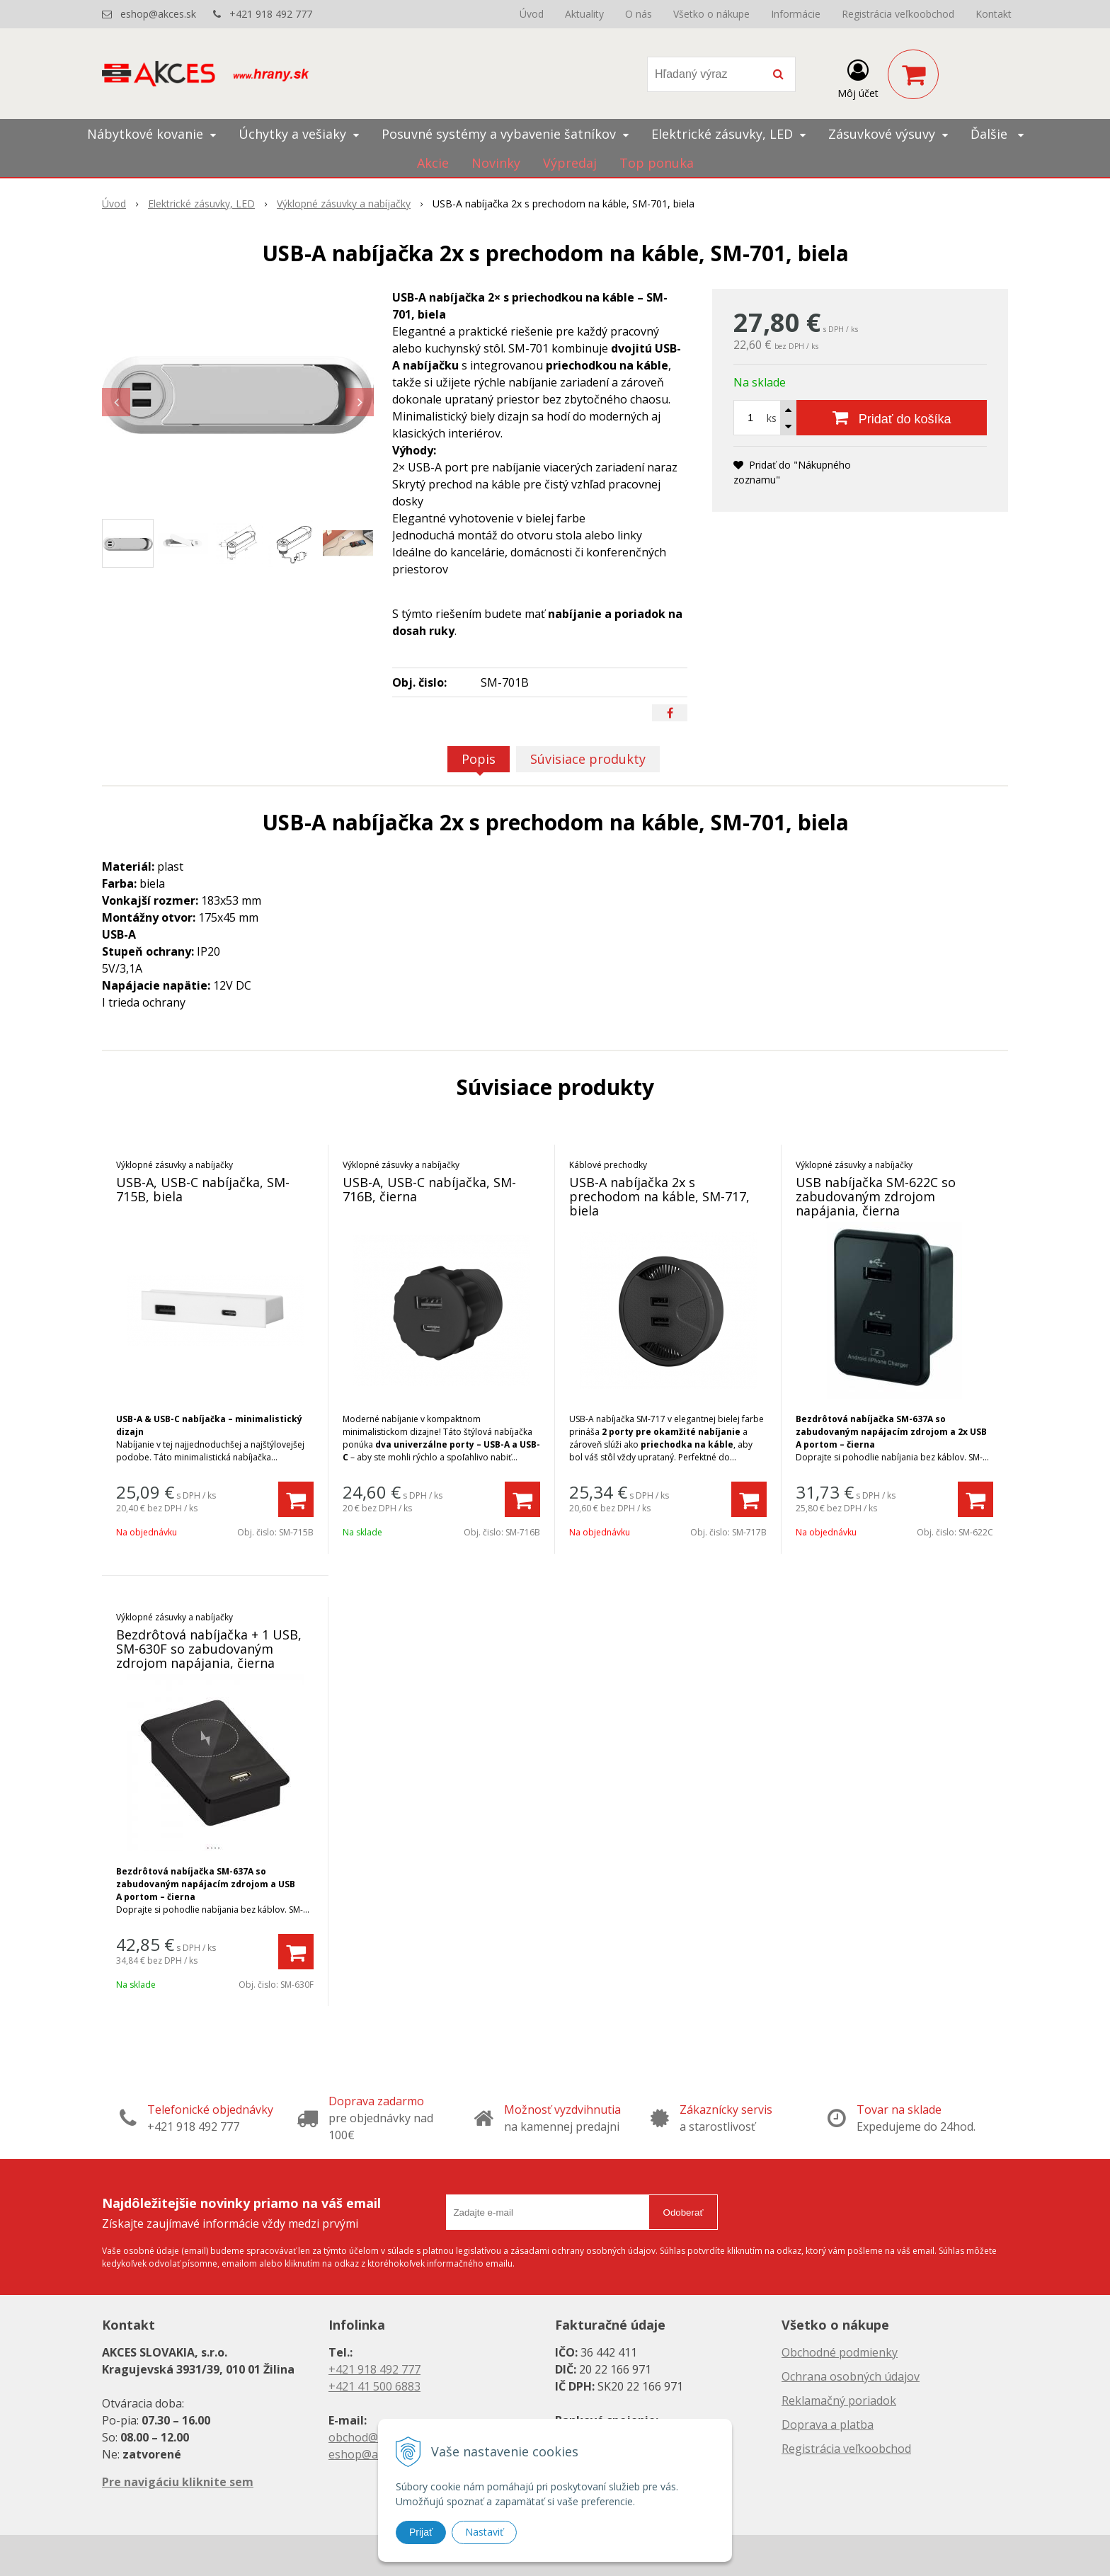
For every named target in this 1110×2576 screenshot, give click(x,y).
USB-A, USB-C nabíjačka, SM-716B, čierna (429, 1189)
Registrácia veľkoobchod (898, 14)
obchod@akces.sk (375, 2437)
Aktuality (584, 14)
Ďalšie (997, 133)
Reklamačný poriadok (839, 2400)
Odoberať (683, 2212)
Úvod (532, 14)
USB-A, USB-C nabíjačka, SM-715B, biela (203, 1189)
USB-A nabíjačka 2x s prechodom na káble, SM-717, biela (659, 1196)
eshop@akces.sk (158, 14)
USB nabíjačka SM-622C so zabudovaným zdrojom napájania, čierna (876, 1196)
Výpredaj (570, 162)
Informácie (795, 14)
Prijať (421, 2532)
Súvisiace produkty (588, 758)
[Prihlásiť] (858, 77)
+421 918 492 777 (270, 14)
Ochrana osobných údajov (851, 2376)
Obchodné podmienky (840, 2352)
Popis (479, 758)
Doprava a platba (828, 2424)
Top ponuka (656, 162)
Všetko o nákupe (711, 14)
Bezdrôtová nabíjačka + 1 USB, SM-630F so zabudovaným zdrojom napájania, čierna (209, 1648)
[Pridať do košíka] (891, 417)
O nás (638, 14)
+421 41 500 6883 (374, 2386)
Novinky (495, 162)
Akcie (433, 162)
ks (772, 418)
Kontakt (993, 14)
